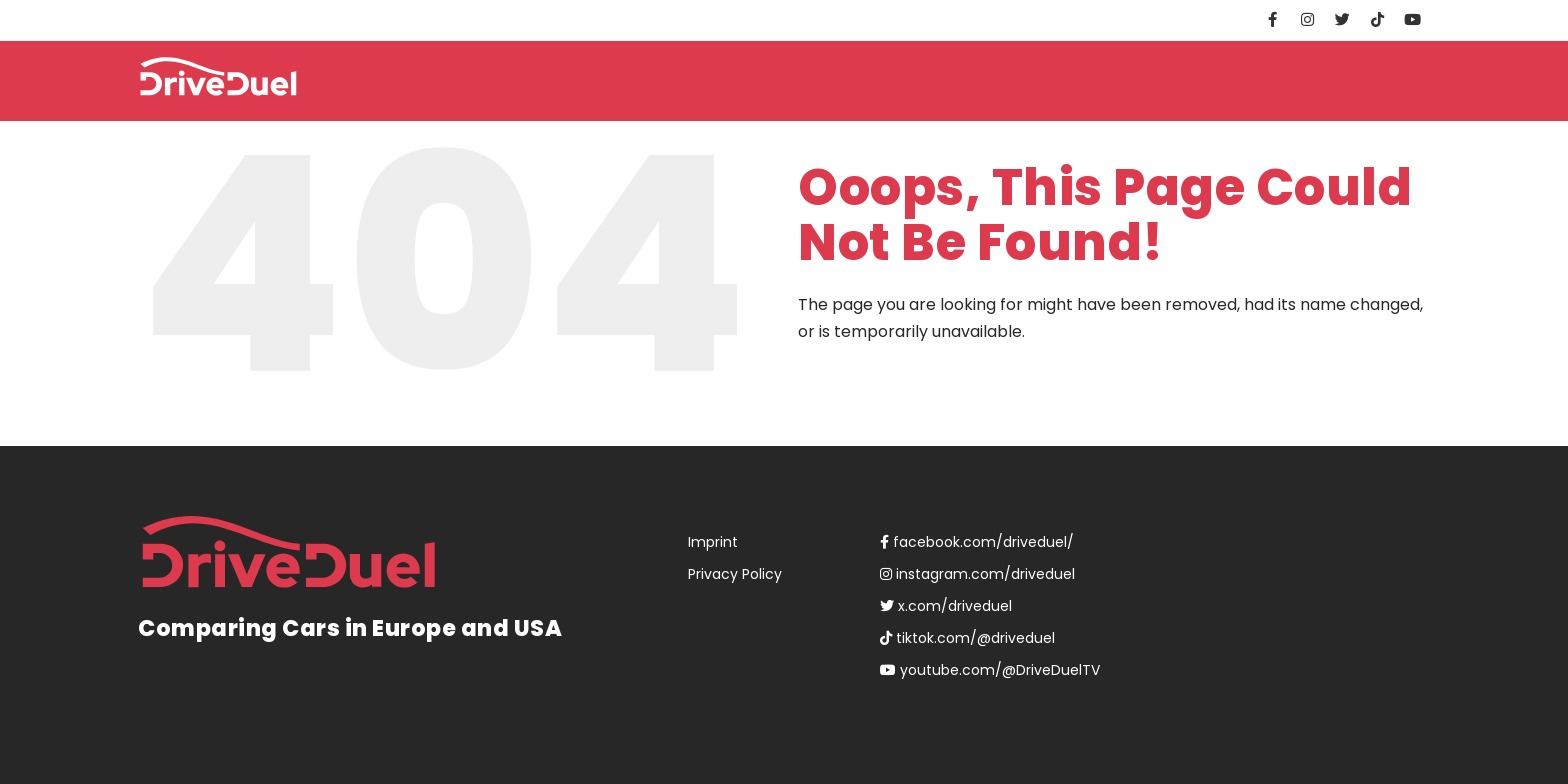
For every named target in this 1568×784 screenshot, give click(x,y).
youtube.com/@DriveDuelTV (990, 670)
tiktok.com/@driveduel (967, 638)
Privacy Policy (735, 574)
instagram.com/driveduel (977, 574)
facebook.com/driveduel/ (977, 542)
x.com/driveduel (946, 606)
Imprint (713, 542)
